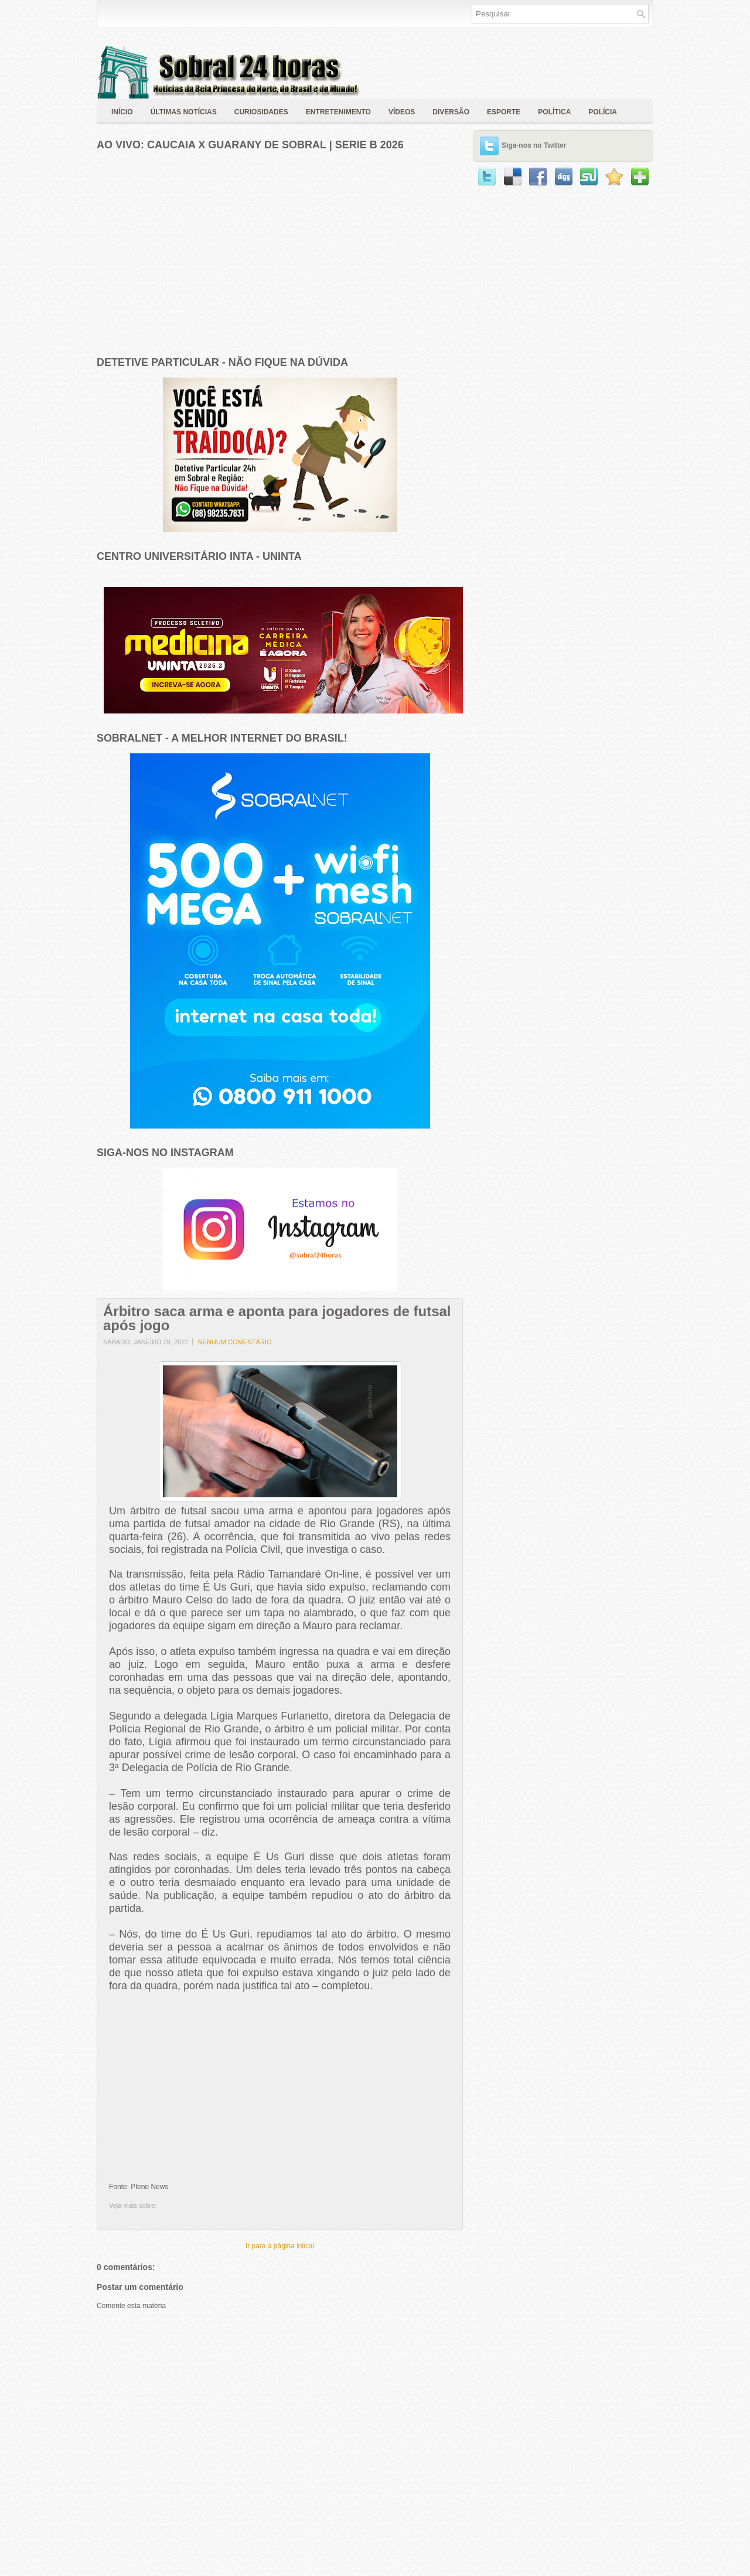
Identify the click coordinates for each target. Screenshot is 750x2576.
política (554, 112)
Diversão (450, 112)
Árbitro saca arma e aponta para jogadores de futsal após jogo (277, 1318)
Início (122, 112)
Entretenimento (338, 112)
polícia (602, 112)
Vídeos (401, 112)
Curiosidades (261, 112)
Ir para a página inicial (280, 2246)
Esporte (503, 112)
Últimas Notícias (184, 112)
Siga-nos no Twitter (534, 145)
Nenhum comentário (235, 1341)
